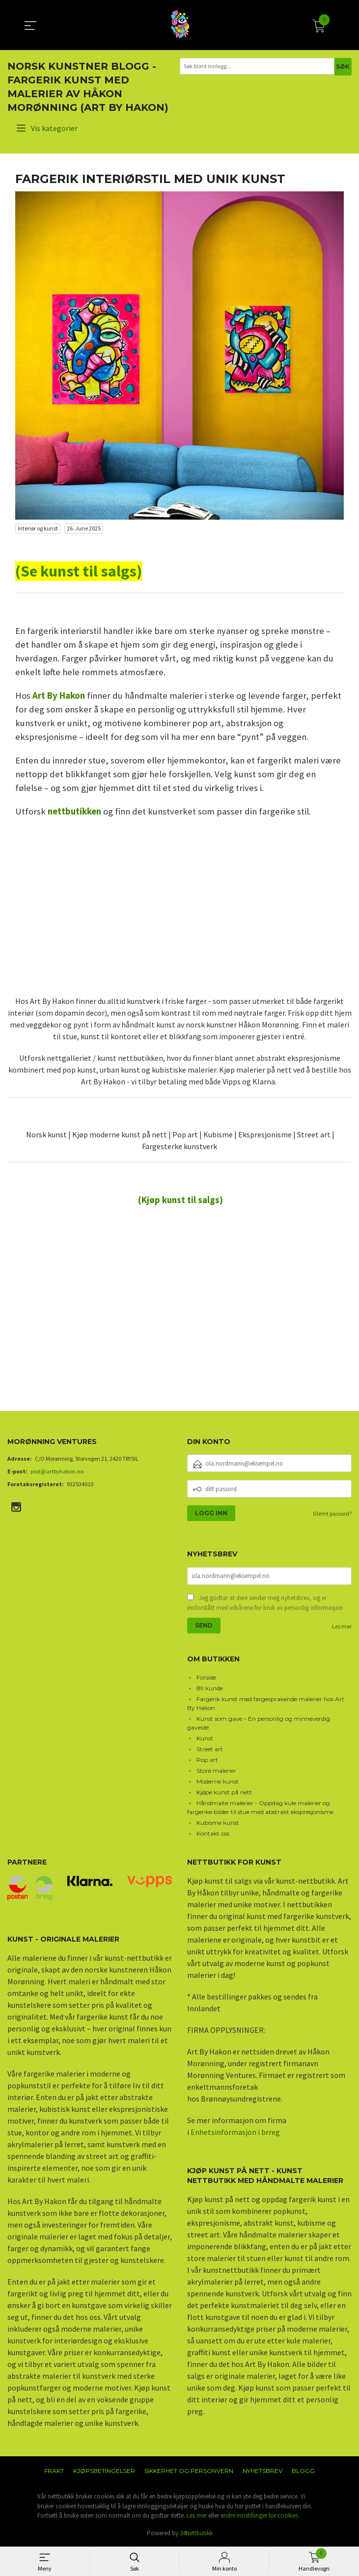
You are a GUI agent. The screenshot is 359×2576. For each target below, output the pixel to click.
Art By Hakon (58, 695)
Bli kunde (209, 1689)
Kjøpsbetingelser (104, 2471)
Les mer (342, 1627)
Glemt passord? (332, 1513)
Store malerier (216, 1771)
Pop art (207, 1760)
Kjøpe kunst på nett (224, 1793)
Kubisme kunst (217, 1823)
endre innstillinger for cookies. (260, 2516)
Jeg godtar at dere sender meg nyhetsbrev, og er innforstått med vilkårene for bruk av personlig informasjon (265, 1603)
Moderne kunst (217, 1782)
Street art (209, 1750)
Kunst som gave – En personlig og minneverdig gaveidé (259, 1724)
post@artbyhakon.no (56, 1471)
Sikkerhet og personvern (188, 2471)
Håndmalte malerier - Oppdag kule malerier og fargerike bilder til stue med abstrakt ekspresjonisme (260, 1808)
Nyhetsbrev (262, 2471)
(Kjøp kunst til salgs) (180, 1200)
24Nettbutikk (196, 2534)
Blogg (303, 2471)
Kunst (204, 1739)
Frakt (54, 2471)
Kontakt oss (212, 1834)
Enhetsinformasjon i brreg (235, 2133)
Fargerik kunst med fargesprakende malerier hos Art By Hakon (266, 1704)
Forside (206, 1678)
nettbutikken (74, 811)
